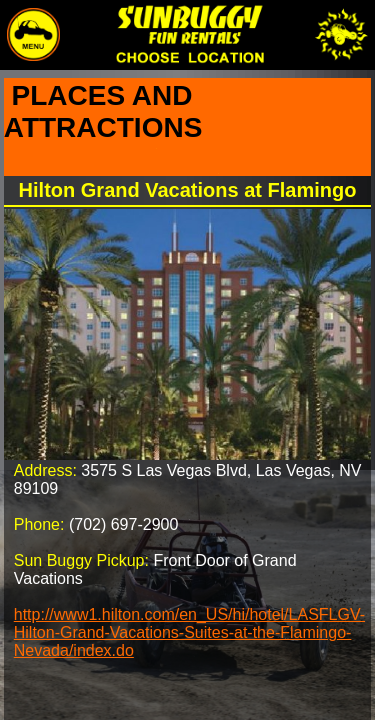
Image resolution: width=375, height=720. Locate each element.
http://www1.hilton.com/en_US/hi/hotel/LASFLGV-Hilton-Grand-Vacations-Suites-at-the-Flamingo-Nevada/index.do (189, 632)
